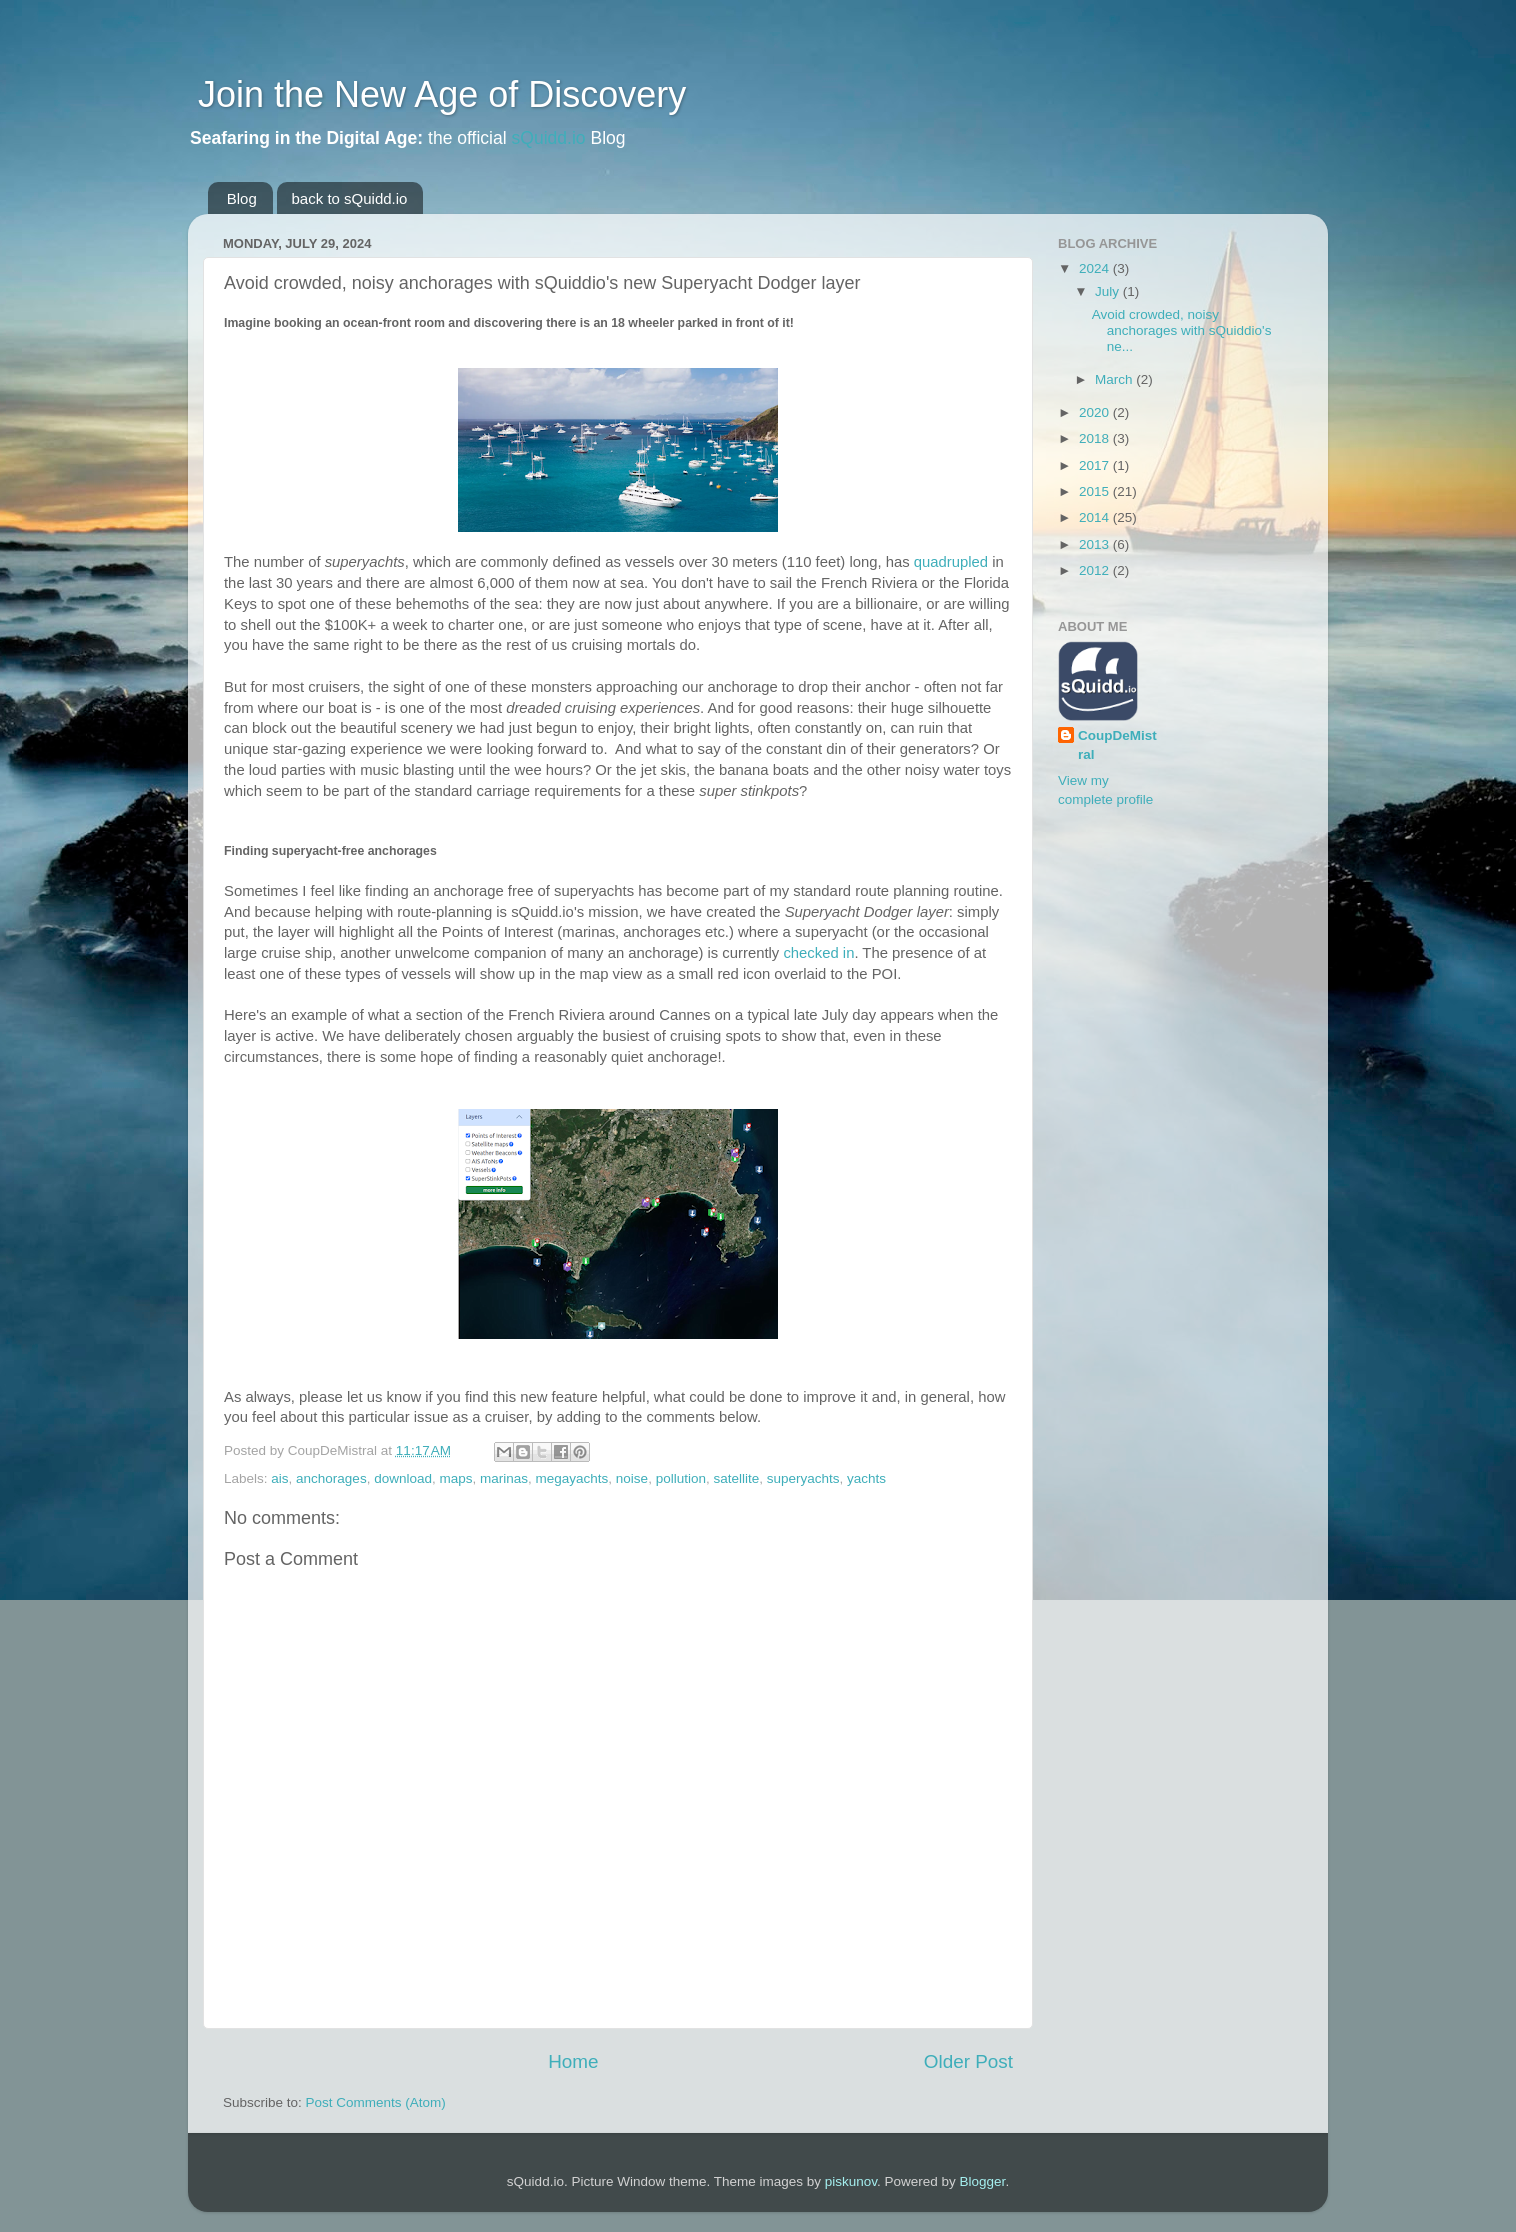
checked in (818, 953)
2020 (1096, 412)
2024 (1096, 268)
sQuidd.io (549, 138)
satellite (736, 1478)
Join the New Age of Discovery (437, 94)
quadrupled (951, 562)
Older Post (968, 2061)
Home (573, 2061)
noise (632, 1478)
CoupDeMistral (1117, 745)
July (1109, 291)
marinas (504, 1478)
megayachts (572, 1478)
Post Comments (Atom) (376, 2102)
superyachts (803, 1478)
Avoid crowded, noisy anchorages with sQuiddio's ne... (1182, 330)
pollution (681, 1478)
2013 (1096, 544)
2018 (1096, 438)
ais (279, 1478)
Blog (242, 198)
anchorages (331, 1478)
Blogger (983, 2181)
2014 (1096, 517)
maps (455, 1478)
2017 (1096, 465)
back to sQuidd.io (350, 198)
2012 (1096, 570)
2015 (1096, 491)
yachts (866, 1478)
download (403, 1478)
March (1115, 379)
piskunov (851, 2181)
